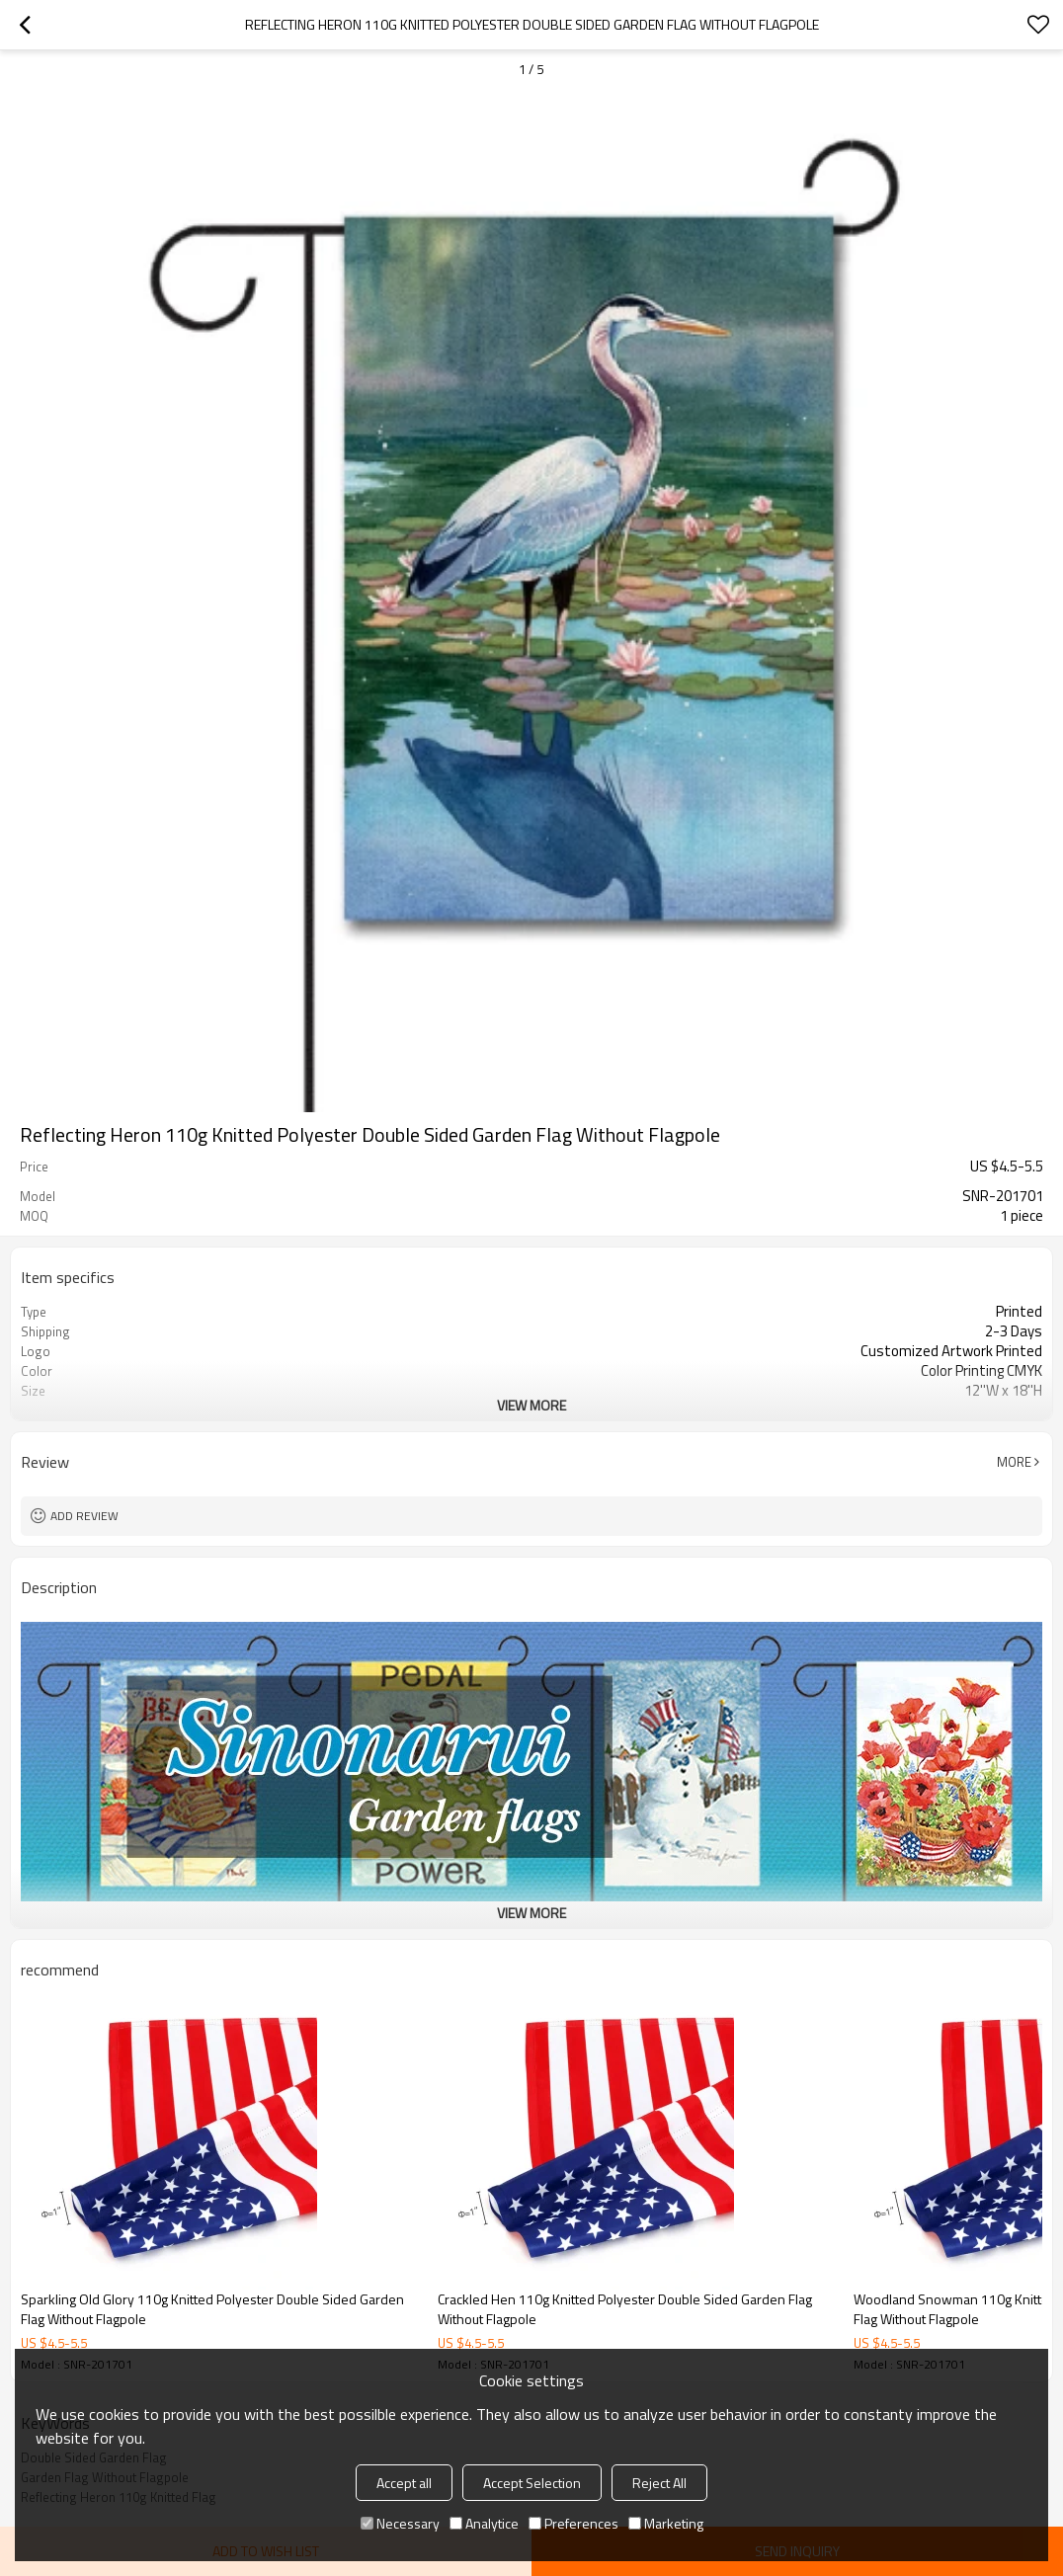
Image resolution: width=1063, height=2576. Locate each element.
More (1014, 1462)
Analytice (484, 2523)
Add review (84, 1515)
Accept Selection (532, 2482)
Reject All (659, 2482)
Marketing (665, 2523)
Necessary (400, 2523)
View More (531, 1405)
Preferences (573, 2523)
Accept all (404, 2482)
